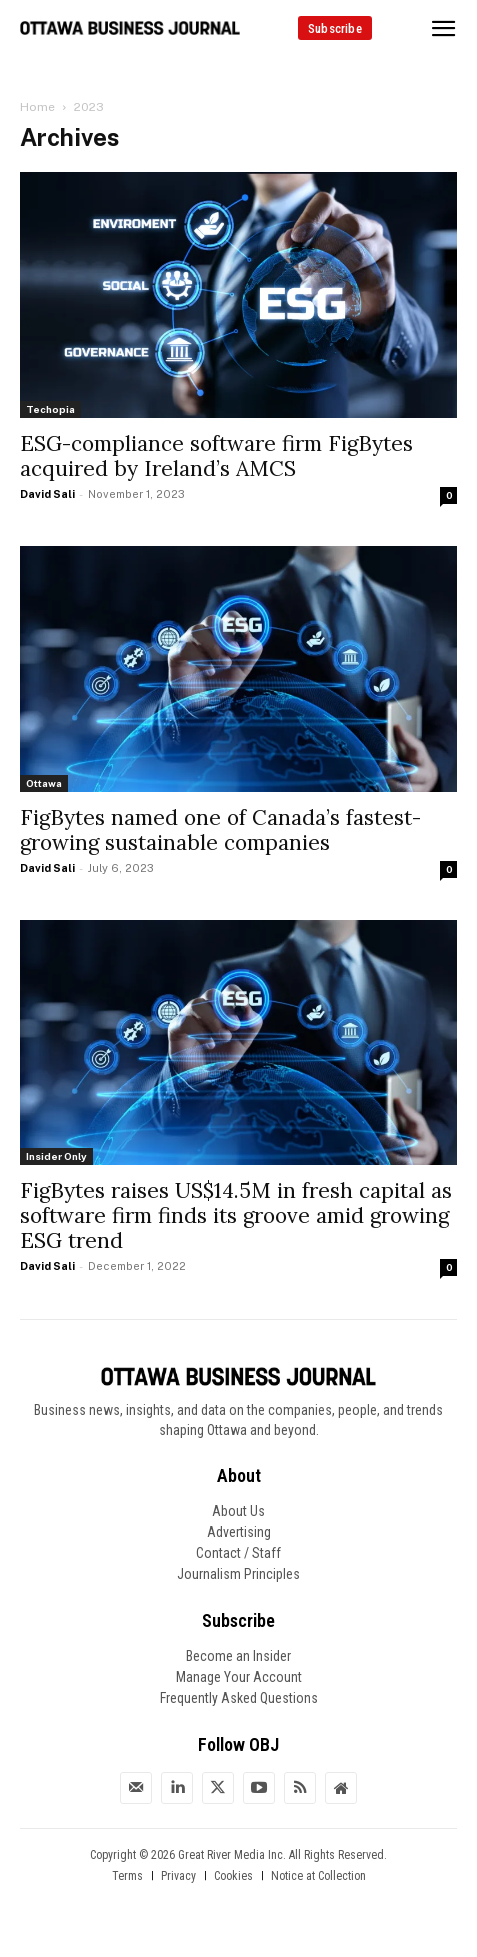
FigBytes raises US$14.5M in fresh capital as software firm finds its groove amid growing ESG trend (236, 1215)
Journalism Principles (238, 1574)
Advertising (239, 1532)
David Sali (47, 494)
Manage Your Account (239, 1677)
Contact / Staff (238, 1553)
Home (37, 107)
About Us (238, 1511)
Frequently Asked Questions (239, 1698)
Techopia (50, 409)
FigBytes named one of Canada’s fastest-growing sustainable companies (220, 830)
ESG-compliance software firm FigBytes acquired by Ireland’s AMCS (216, 456)
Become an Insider (238, 1656)
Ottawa (44, 783)
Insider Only (56, 1156)
